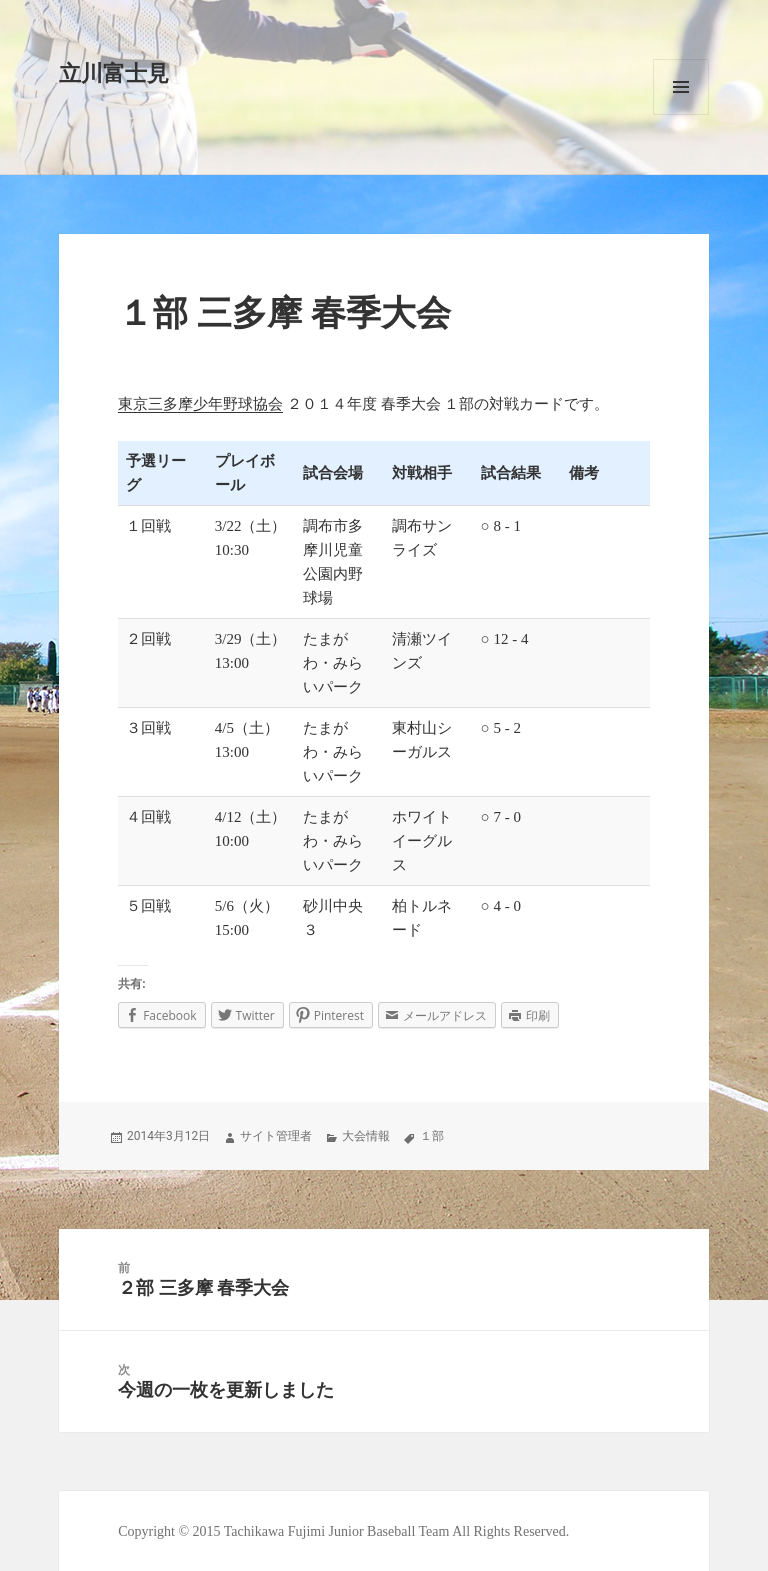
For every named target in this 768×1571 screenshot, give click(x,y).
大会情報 (366, 1136)
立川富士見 (114, 73)
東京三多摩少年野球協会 (200, 404)
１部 (432, 1136)
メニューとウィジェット (681, 87)
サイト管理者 (276, 1136)
